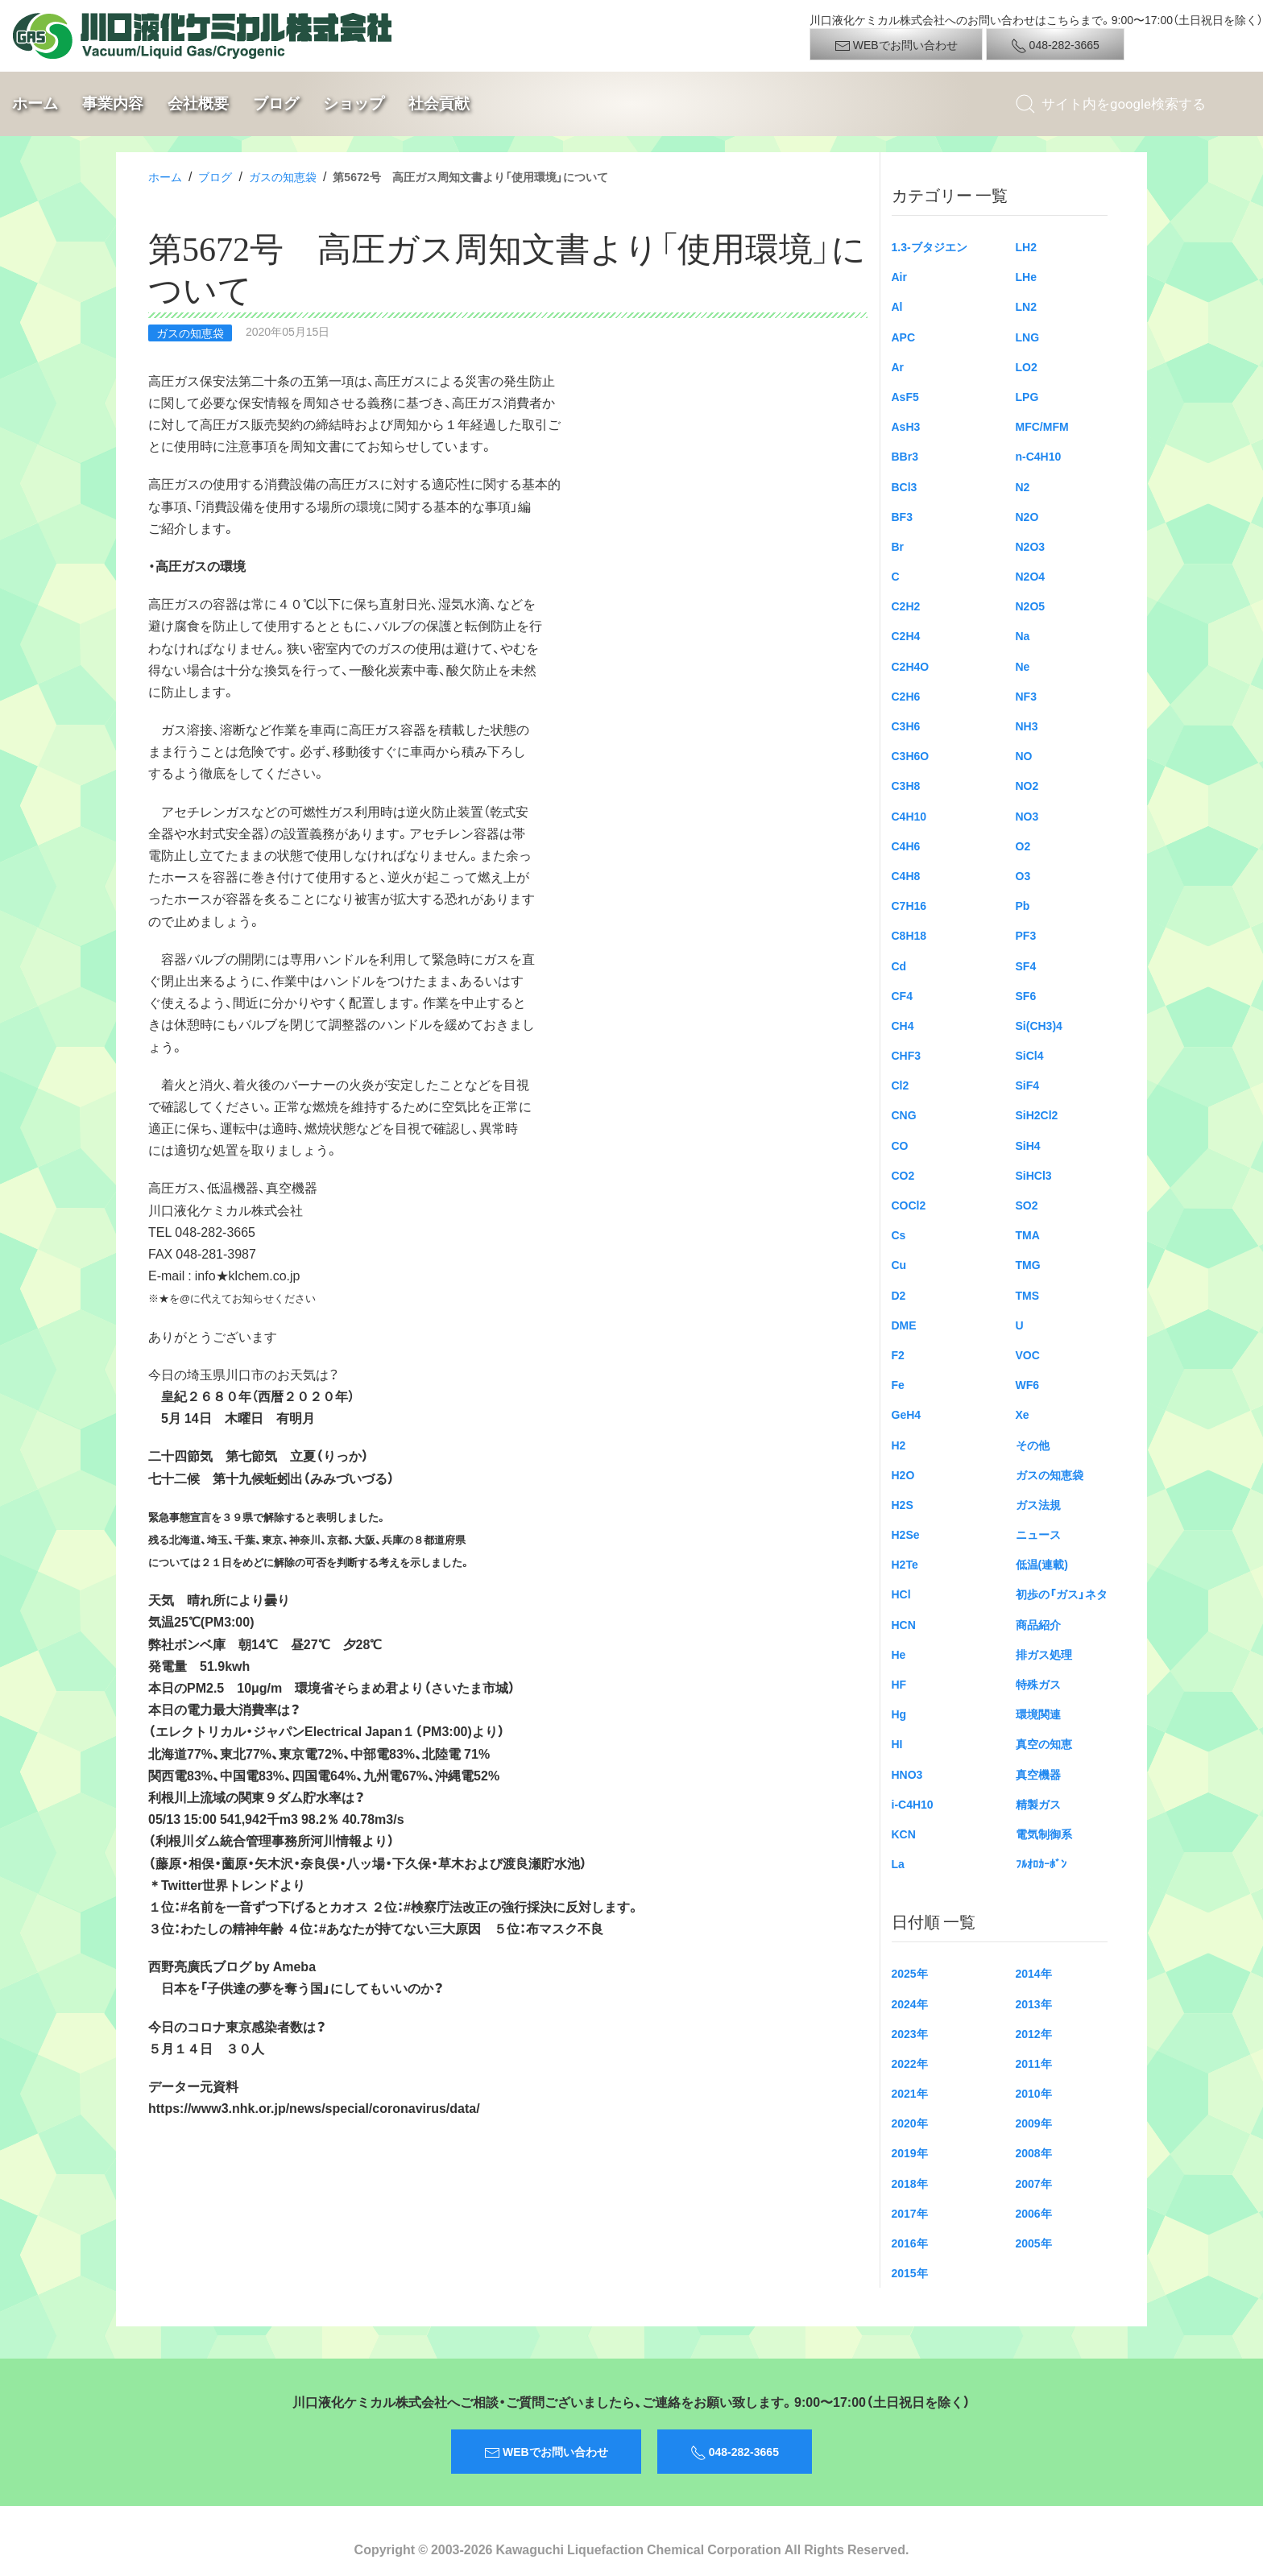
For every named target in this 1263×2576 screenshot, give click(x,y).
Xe (1022, 1414)
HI (897, 1743)
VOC (1028, 1354)
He (899, 1654)
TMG (1028, 1264)
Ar (898, 366)
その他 (1033, 1445)
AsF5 (905, 396)
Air (899, 276)
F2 (898, 1354)
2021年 (910, 2093)
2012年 (1034, 2033)
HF (899, 1684)
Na (1023, 635)
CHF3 (906, 1055)
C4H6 (906, 845)
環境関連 (1038, 1714)
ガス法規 (1038, 1504)
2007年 (1034, 2183)
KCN (904, 1834)
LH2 (1026, 246)
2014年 (1034, 1973)
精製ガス (1038, 1804)
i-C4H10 (913, 1804)
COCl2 (909, 1205)
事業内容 (112, 103)
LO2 (1026, 366)
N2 (1023, 486)
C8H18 (909, 935)
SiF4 (1028, 1085)
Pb (1023, 905)
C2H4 (906, 635)
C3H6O (911, 755)
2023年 (910, 2033)
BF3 (902, 516)
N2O (1027, 516)
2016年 (910, 2243)
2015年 (910, 2272)
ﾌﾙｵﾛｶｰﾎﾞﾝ (1041, 1863)
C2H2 (906, 605)
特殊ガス (1038, 1684)
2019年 (910, 2152)
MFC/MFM (1042, 426)
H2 (899, 1445)
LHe (1026, 276)
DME (904, 1325)
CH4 (903, 1025)
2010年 (1034, 2093)
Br (898, 546)
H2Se (906, 1534)
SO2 (1027, 1205)
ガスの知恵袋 (283, 176)
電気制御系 (1044, 1834)
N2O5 (1031, 605)
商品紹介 (1038, 1624)
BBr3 (905, 456)
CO (900, 1145)
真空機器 (1038, 1774)
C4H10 (909, 816)
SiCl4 (1030, 1055)
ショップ (353, 103)
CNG (904, 1114)
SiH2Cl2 (1037, 1114)
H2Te (905, 1564)
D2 (899, 1295)
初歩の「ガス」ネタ (1062, 1594)
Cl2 (900, 1085)
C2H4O (911, 666)
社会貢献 (439, 103)
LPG (1027, 396)
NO (1024, 755)
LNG (1028, 337)
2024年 (910, 2003)
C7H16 (909, 905)
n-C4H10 (1039, 456)
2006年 (1034, 2213)
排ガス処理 (1044, 1654)
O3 (1023, 875)
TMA (1028, 1234)
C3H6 (906, 725)
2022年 (910, 2063)
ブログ (276, 103)
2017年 (910, 2213)
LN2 (1026, 306)
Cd (899, 965)
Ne (1023, 666)
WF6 (1028, 1384)
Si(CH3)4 (1039, 1025)
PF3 (1026, 935)
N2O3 (1031, 546)
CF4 (902, 995)
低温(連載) (1042, 1564)
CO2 (903, 1175)
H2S (902, 1504)
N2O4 (1031, 576)
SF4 (1026, 965)
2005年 (1034, 2243)
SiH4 (1028, 1145)
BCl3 (904, 486)
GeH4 (906, 1414)
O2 (1023, 845)
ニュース (1038, 1534)
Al (897, 306)
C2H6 (906, 696)
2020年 (910, 2123)
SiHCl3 (1034, 1175)
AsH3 (906, 426)
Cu (899, 1264)
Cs (899, 1234)
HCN (904, 1624)
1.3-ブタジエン (929, 246)
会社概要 (198, 103)
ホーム (35, 103)
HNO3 (907, 1774)
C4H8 (906, 875)
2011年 (1034, 2063)
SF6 (1026, 995)
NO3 (1027, 816)
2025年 (910, 1973)
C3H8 (906, 785)
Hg (899, 1714)
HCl (901, 1594)
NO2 (1027, 785)
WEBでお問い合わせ (896, 45)
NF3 (1026, 696)
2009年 (1034, 2123)
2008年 (1034, 2152)
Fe (898, 1384)
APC (904, 337)
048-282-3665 (1055, 45)
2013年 (1034, 2003)
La (898, 1863)
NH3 (1027, 725)
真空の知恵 (1044, 1743)
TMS (1028, 1295)
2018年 (910, 2183)
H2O (903, 1474)
